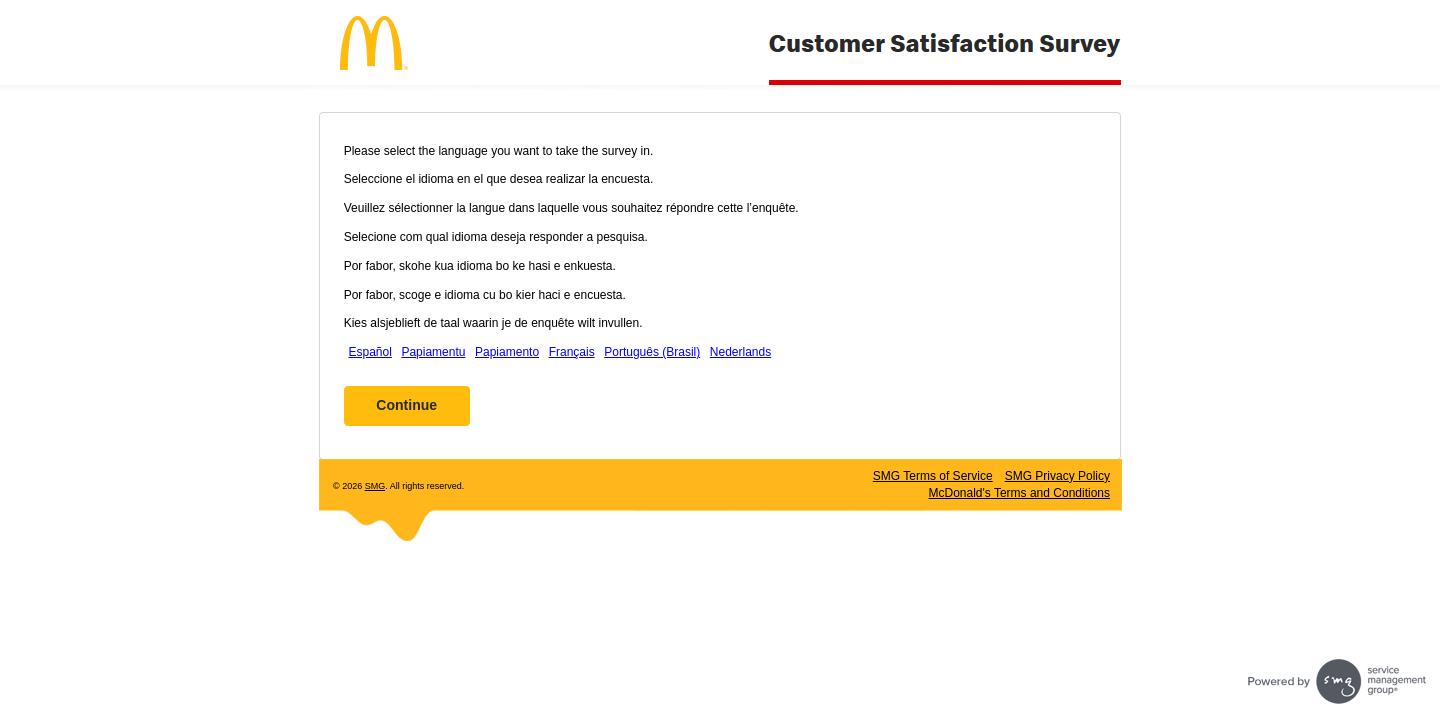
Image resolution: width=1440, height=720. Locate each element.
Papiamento (507, 352)
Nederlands (740, 352)
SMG (375, 486)
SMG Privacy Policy (1057, 476)
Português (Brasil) (652, 352)
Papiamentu (433, 352)
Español (369, 352)
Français (572, 352)
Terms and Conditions (1019, 493)
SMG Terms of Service (933, 476)
